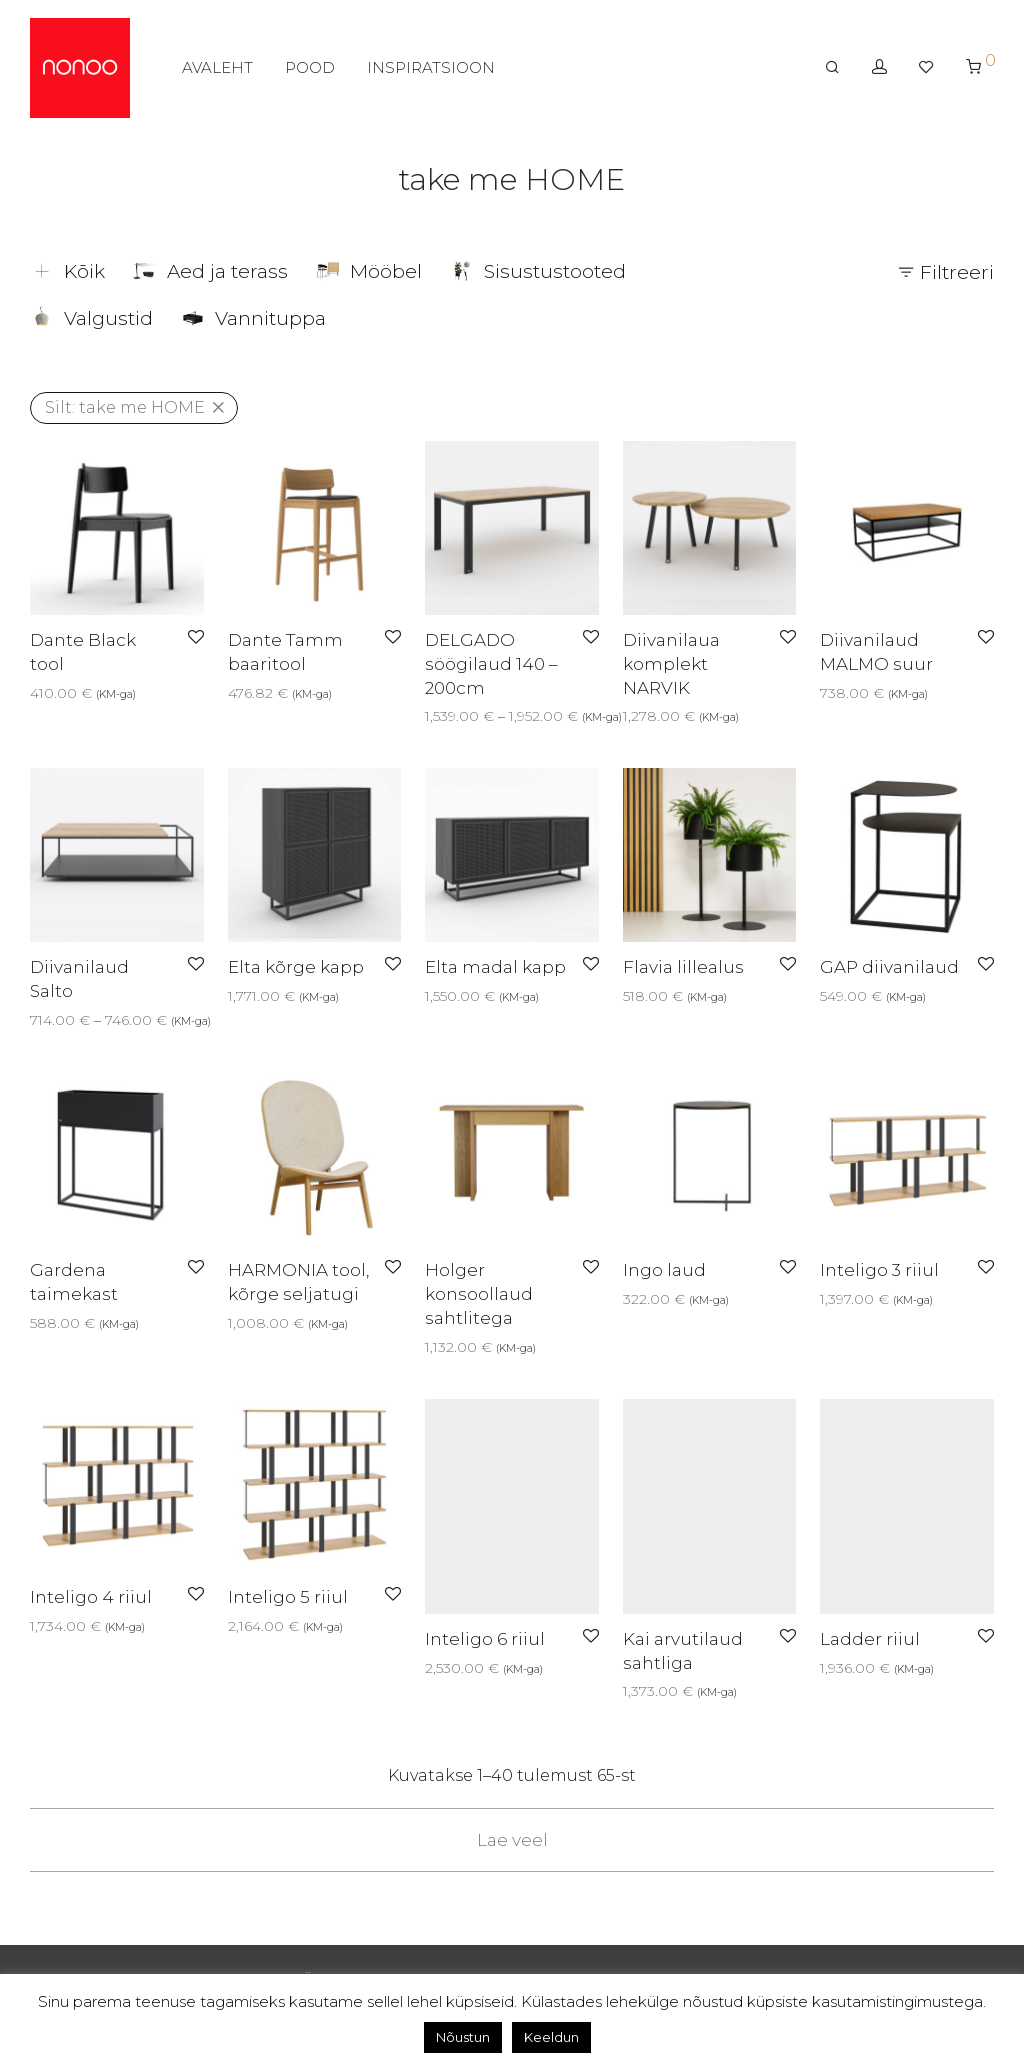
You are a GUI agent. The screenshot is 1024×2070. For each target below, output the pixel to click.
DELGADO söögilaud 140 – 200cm (491, 664)
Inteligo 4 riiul (91, 1597)
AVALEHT (217, 67)
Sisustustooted (538, 271)
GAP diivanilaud (889, 967)
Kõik (67, 271)
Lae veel (512, 1840)
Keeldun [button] (551, 2037)
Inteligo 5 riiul (288, 1597)
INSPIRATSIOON (431, 67)
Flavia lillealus (683, 967)
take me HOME (125, 407)
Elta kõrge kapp (296, 967)
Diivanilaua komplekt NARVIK (671, 664)
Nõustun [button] (463, 2037)
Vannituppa (253, 318)
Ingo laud (664, 1270)
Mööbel (369, 271)
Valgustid (91, 318)
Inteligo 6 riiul (485, 1639)
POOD (310, 67)
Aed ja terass (210, 271)
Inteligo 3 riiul (879, 1270)
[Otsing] (832, 67)
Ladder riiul (870, 1639)
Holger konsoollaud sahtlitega (479, 1294)
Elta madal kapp (495, 967)
